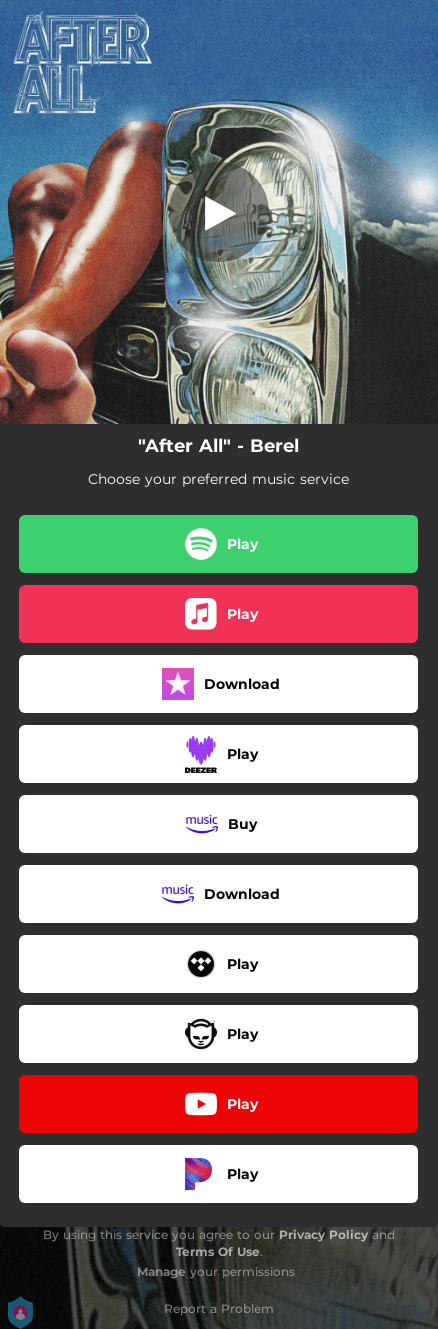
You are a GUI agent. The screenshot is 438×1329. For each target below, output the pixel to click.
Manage (161, 1271)
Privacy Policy (323, 1234)
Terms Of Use (218, 1251)
